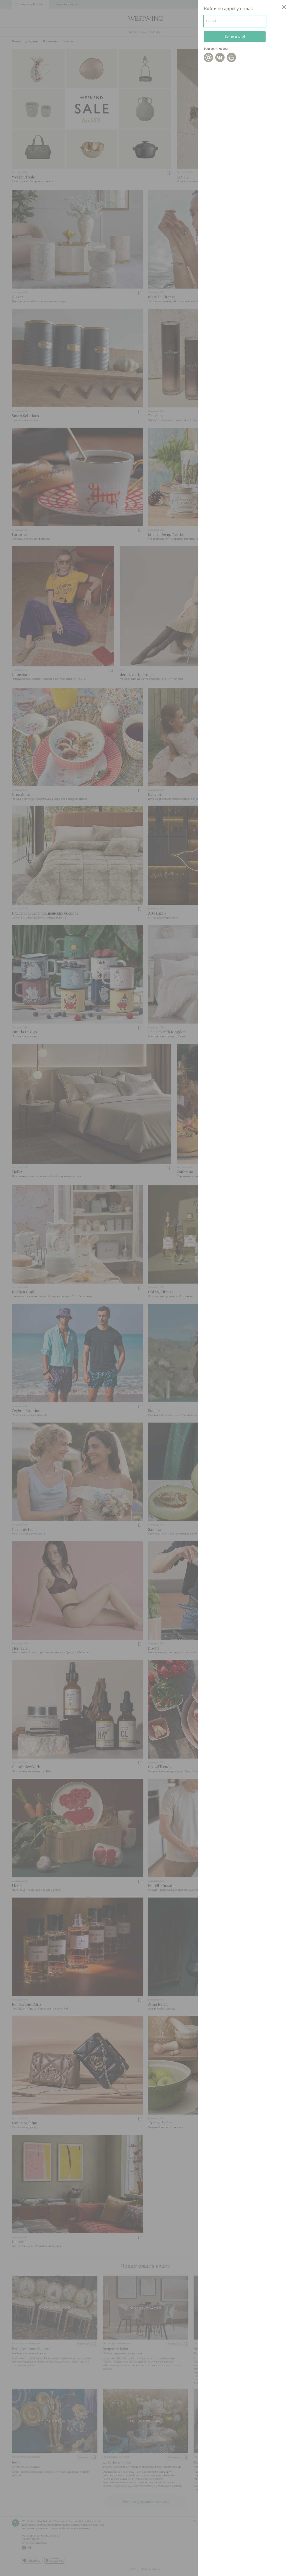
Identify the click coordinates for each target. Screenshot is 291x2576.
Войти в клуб (235, 36)
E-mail (211, 21)
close (284, 7)
